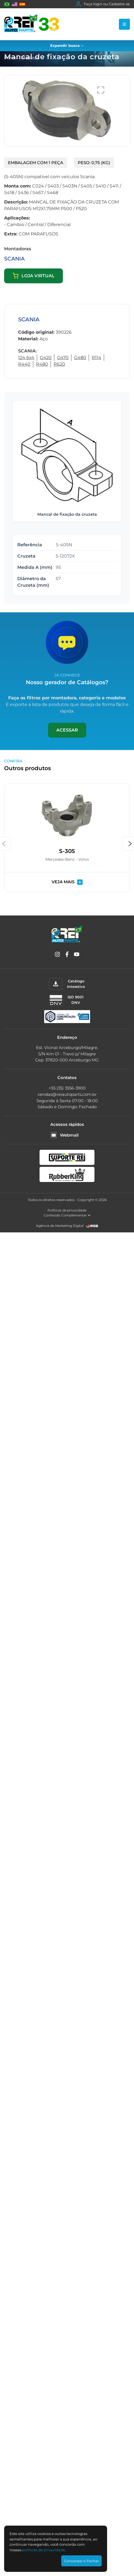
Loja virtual (33, 276)
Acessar (67, 730)
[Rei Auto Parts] (31, 24)
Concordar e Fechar (81, 2561)
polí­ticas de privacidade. (44, 2550)
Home (10, 57)
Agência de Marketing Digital (59, 1226)
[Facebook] (67, 955)
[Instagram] (57, 955)
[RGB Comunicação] (92, 1225)
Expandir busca (67, 45)
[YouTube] (76, 955)
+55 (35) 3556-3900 (67, 1088)
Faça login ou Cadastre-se (103, 4)
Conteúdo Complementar (67, 1215)
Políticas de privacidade (67, 1210)
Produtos (30, 57)
